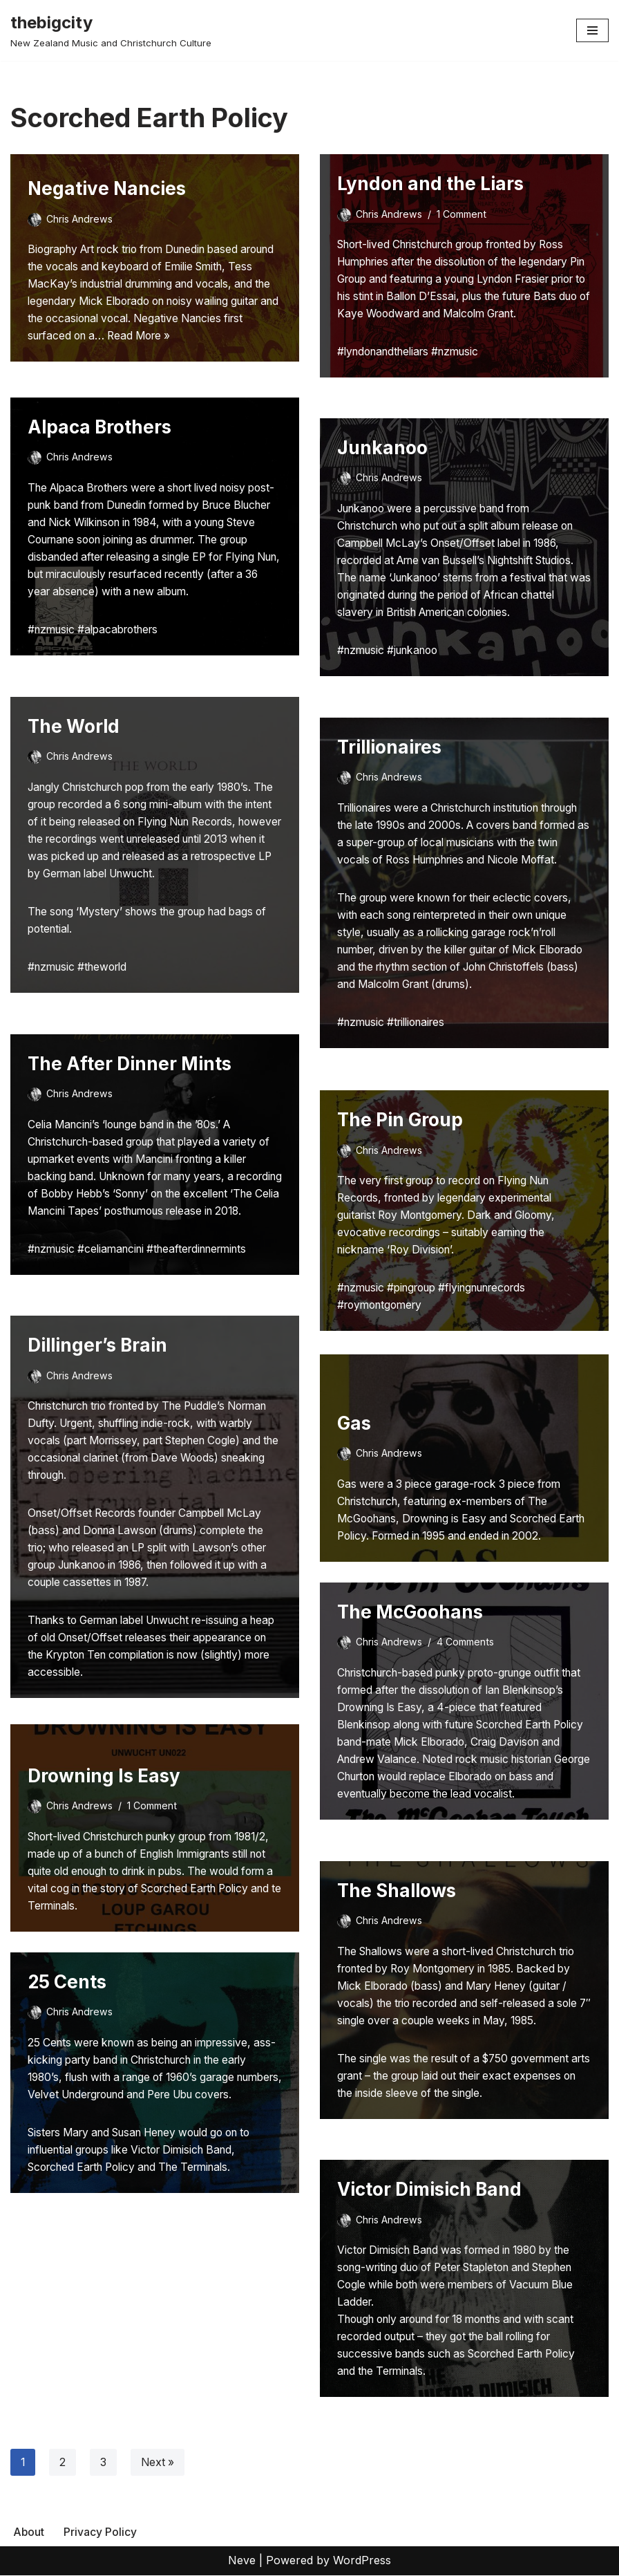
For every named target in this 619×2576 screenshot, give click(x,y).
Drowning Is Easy (104, 1774)
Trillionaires (389, 747)
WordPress (362, 2561)
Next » (159, 2463)
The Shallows (396, 1890)
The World (74, 726)
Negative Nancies (107, 183)
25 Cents (67, 1981)
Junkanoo (382, 447)
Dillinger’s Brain (97, 1345)
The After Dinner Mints (129, 1063)
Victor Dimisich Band (429, 2189)
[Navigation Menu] (592, 30)
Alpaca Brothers (99, 427)
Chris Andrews (80, 214)
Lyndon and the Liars (430, 183)
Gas (354, 1421)
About (29, 2532)
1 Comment (464, 214)
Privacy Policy (100, 2532)
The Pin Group (400, 1119)
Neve (242, 2561)
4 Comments (468, 1642)
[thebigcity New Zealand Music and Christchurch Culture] (110, 30)
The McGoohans (410, 1612)
